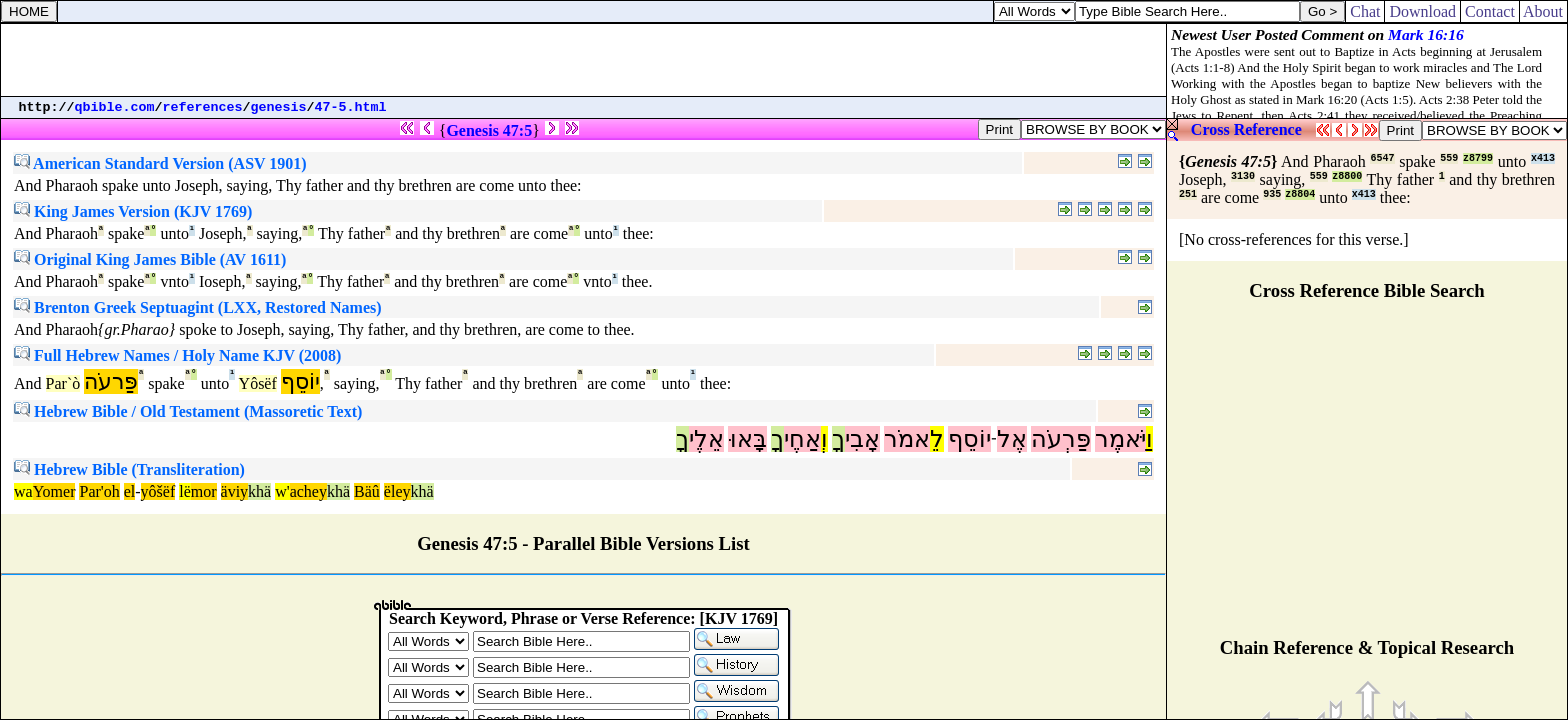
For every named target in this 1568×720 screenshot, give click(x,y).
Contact (1490, 11)
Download (1422, 11)
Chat (1365, 11)
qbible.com (115, 107)
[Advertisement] (584, 60)
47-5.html (351, 107)
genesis (279, 107)
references (203, 107)
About (1543, 11)
